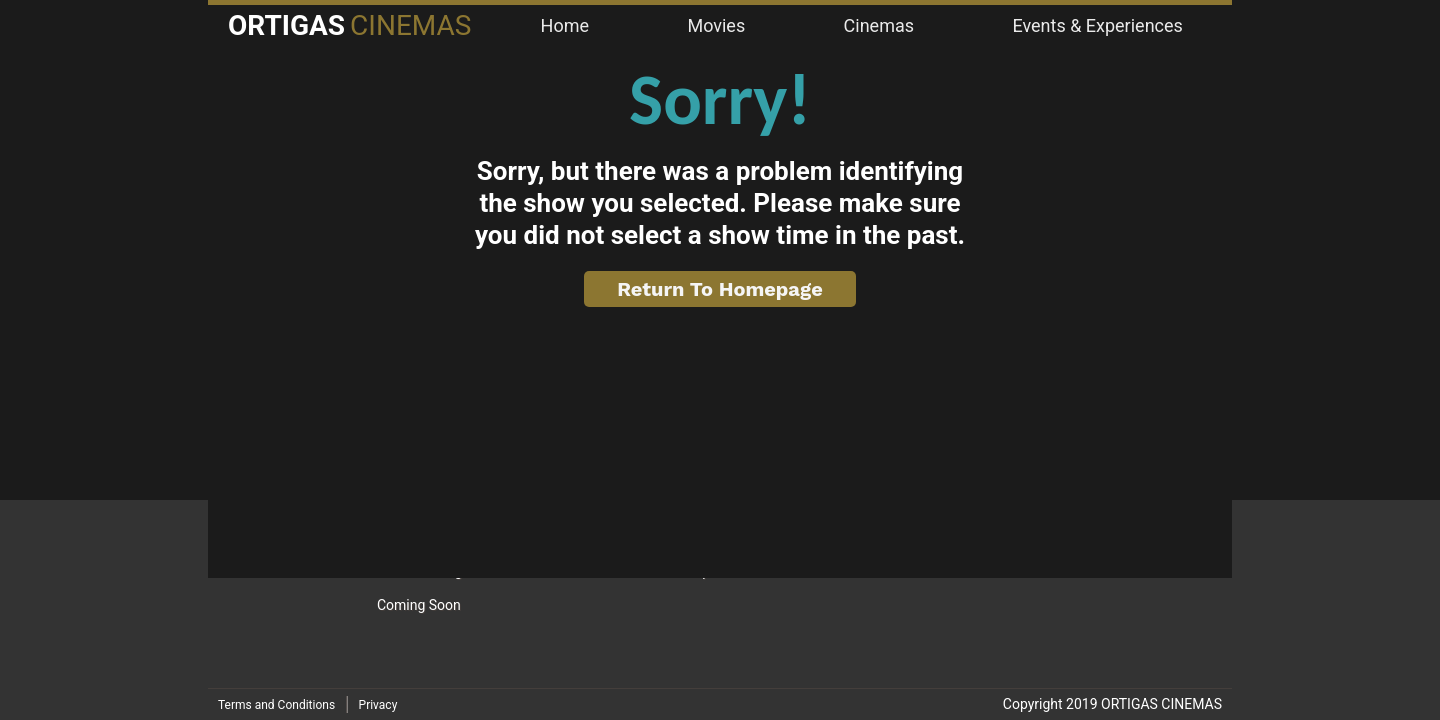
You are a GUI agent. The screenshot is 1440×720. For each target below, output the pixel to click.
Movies (716, 25)
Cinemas (879, 25)
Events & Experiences (1097, 25)
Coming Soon (419, 605)
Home (565, 25)
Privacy (378, 705)
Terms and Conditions (276, 705)
